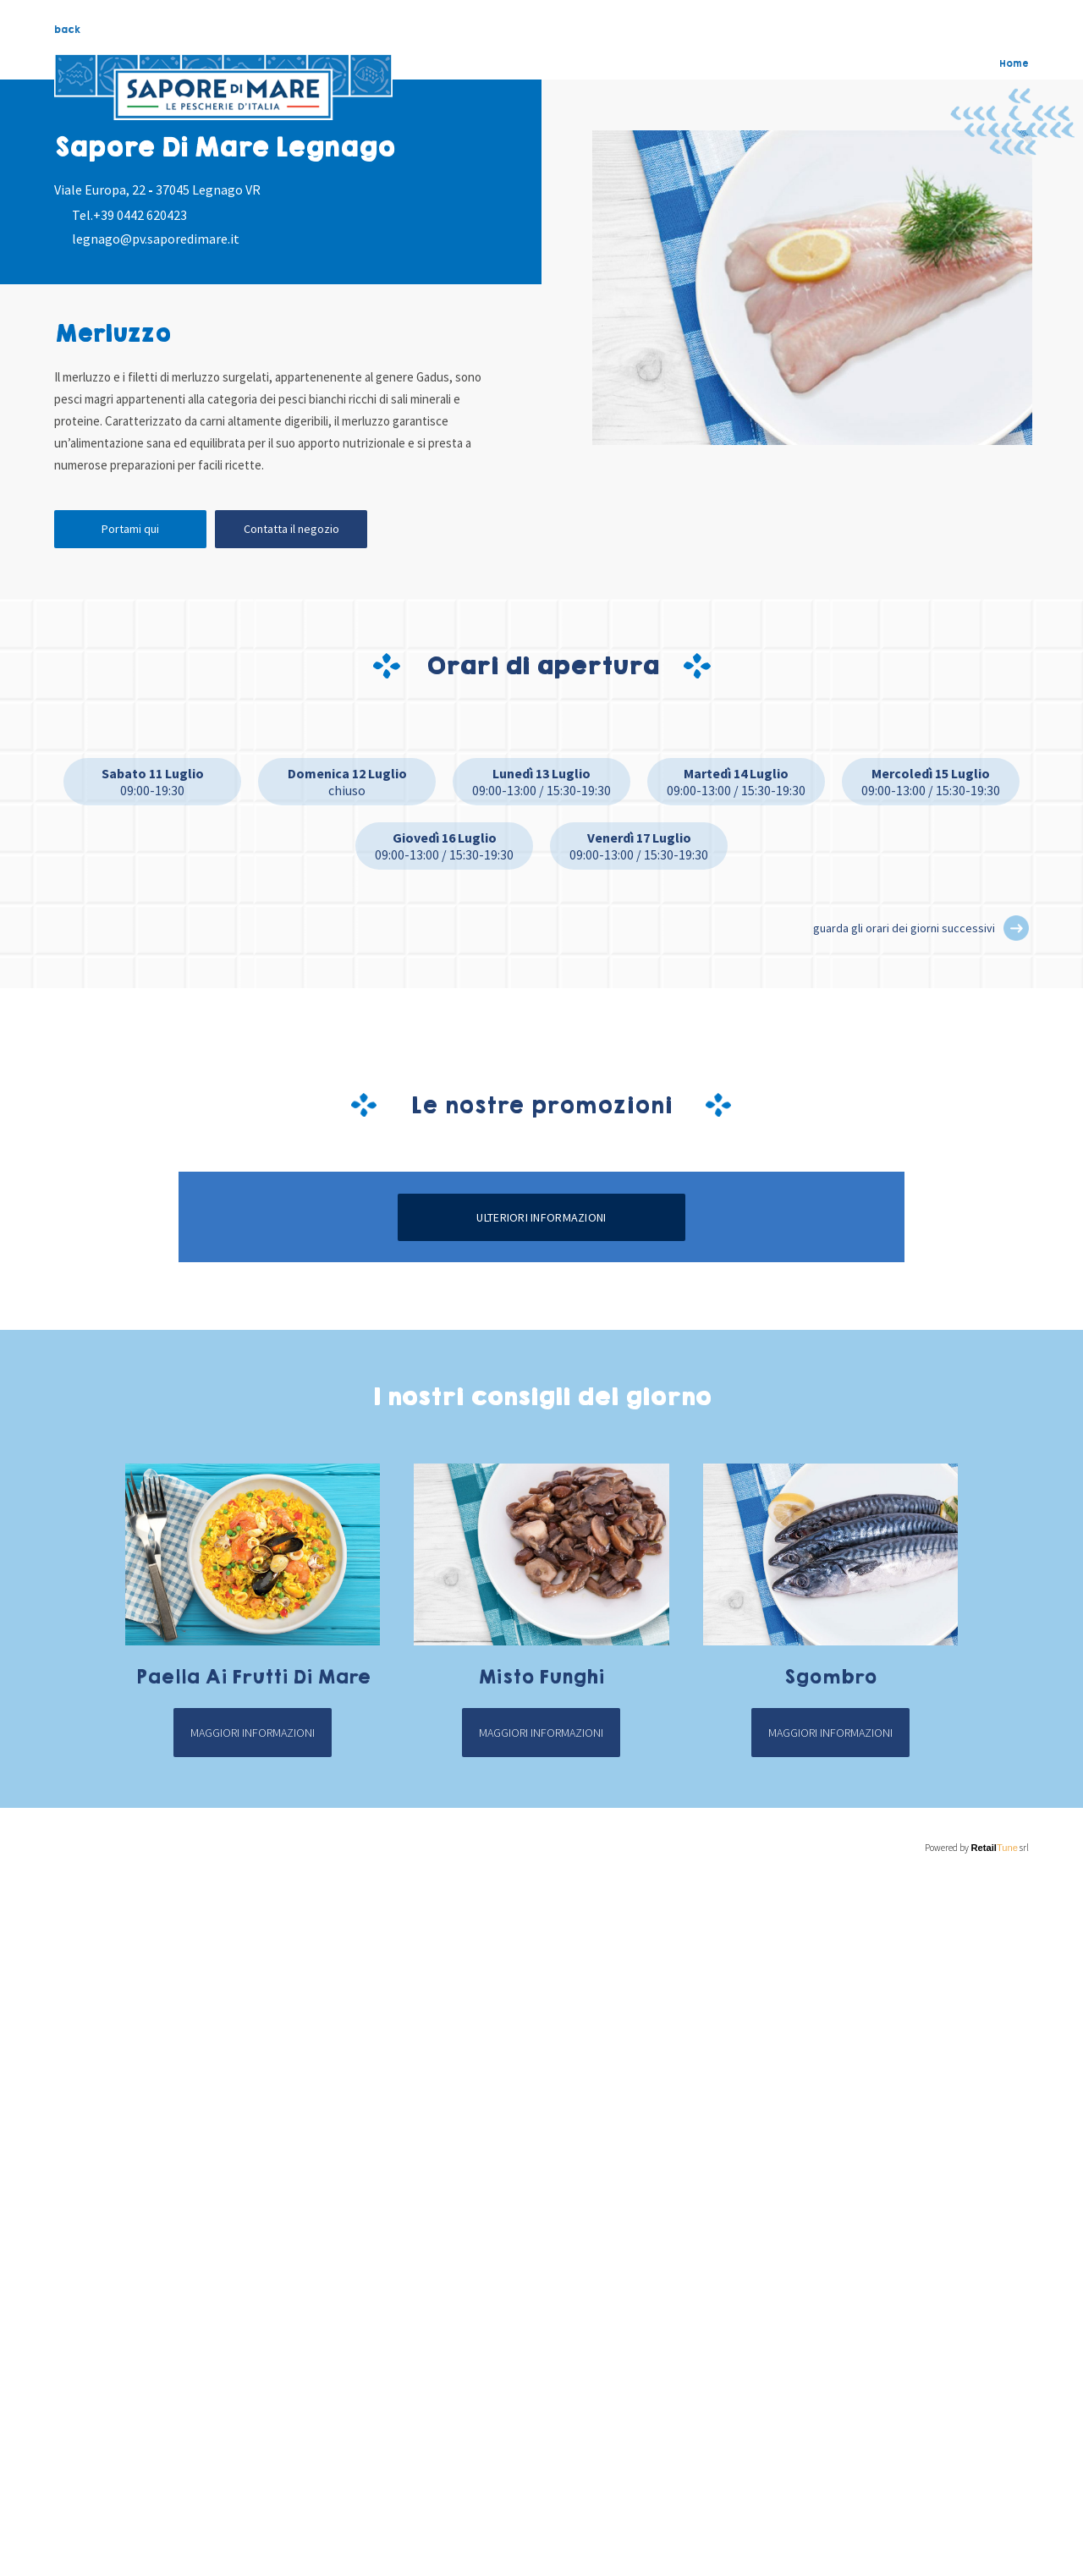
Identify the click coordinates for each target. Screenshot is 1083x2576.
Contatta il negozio (291, 528)
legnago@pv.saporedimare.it (155, 238)
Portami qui (130, 528)
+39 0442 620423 (140, 214)
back (67, 29)
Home (1014, 63)
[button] (1016, 928)
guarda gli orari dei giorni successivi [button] (904, 928)
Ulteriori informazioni (541, 1942)
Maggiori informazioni (252, 2458)
